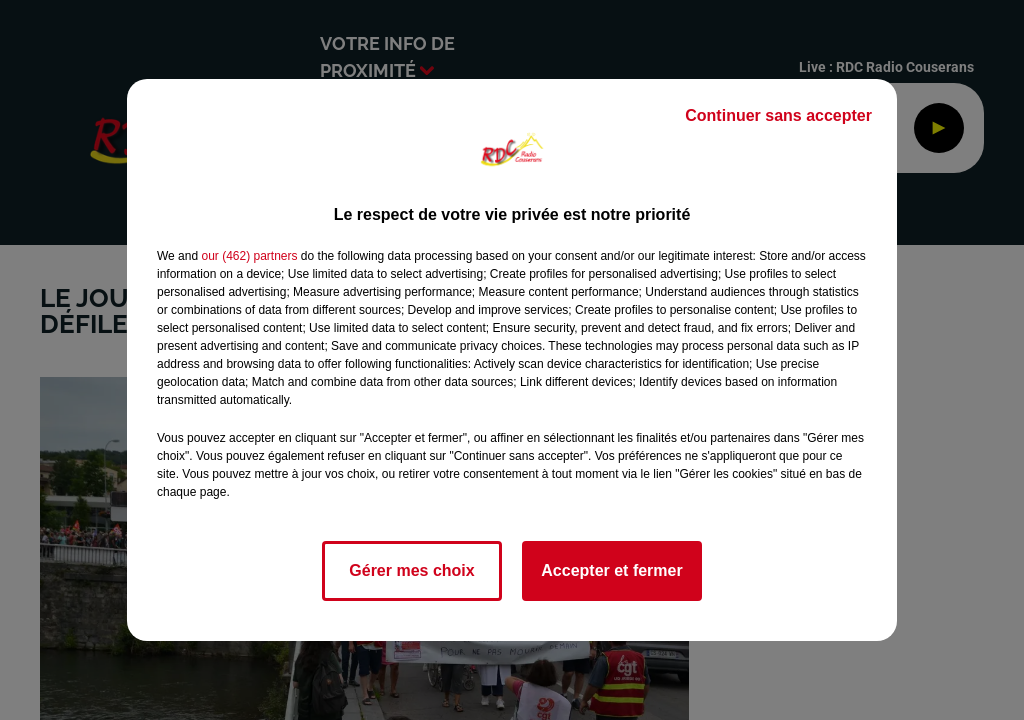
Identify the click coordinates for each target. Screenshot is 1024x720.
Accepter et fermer (611, 570)
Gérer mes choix (411, 570)
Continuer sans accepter (778, 115)
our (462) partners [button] (249, 256)
